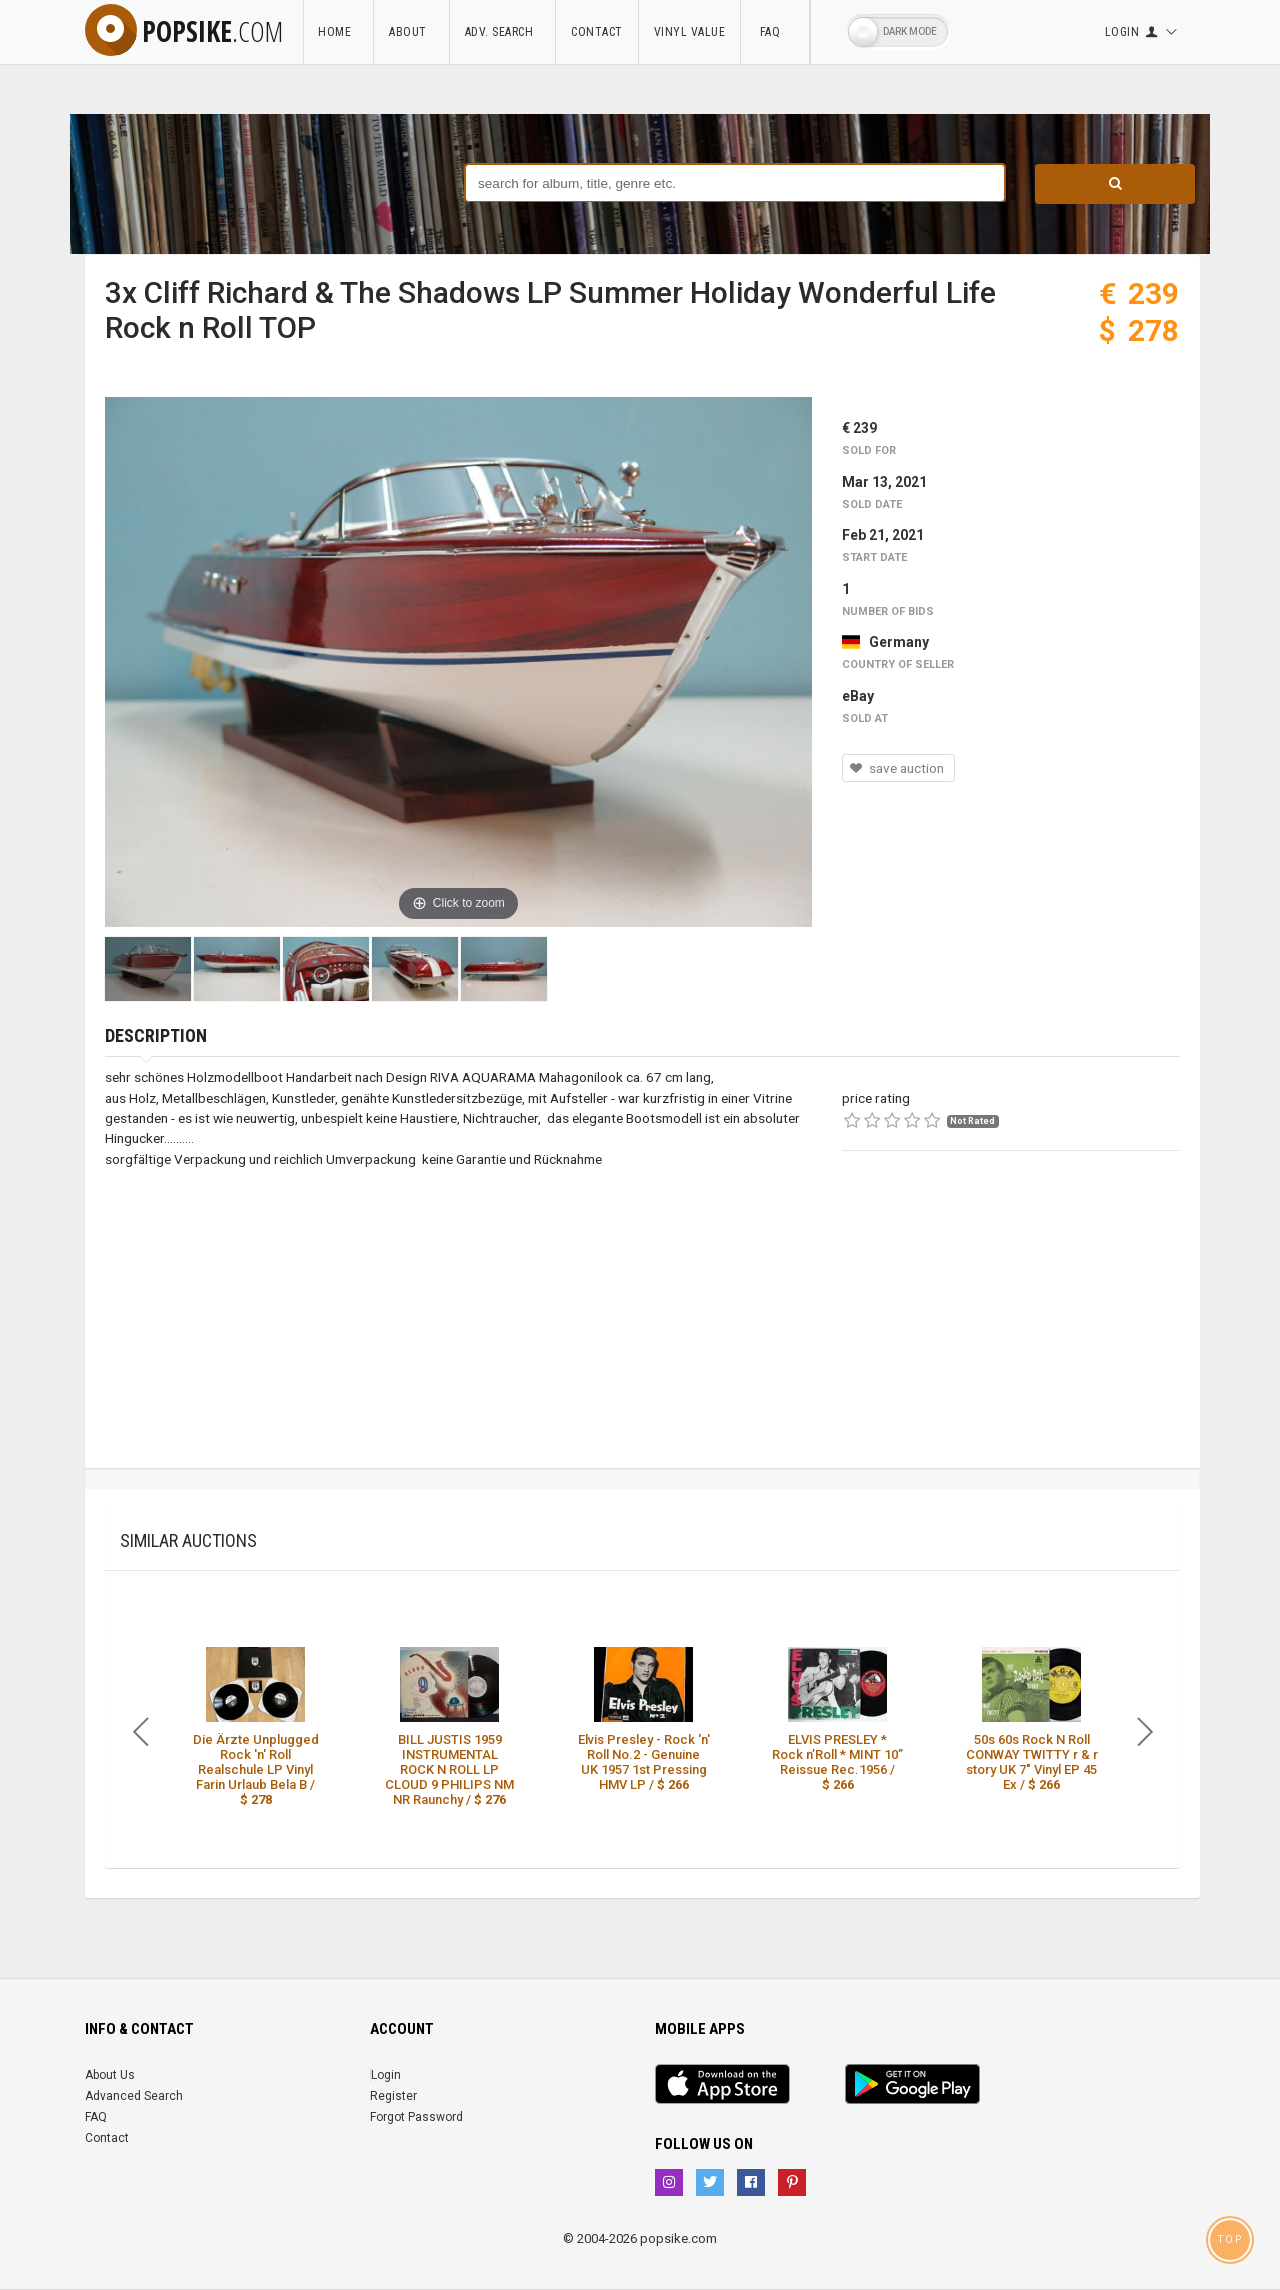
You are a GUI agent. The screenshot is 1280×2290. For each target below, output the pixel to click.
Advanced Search (134, 2096)
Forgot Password (416, 2117)
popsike (184, 31)
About (411, 32)
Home (338, 32)
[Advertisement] (1011, 1328)
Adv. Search (503, 32)
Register (393, 2096)
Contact (597, 32)
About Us (110, 2075)
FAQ (775, 32)
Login (386, 2075)
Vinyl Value (690, 32)
